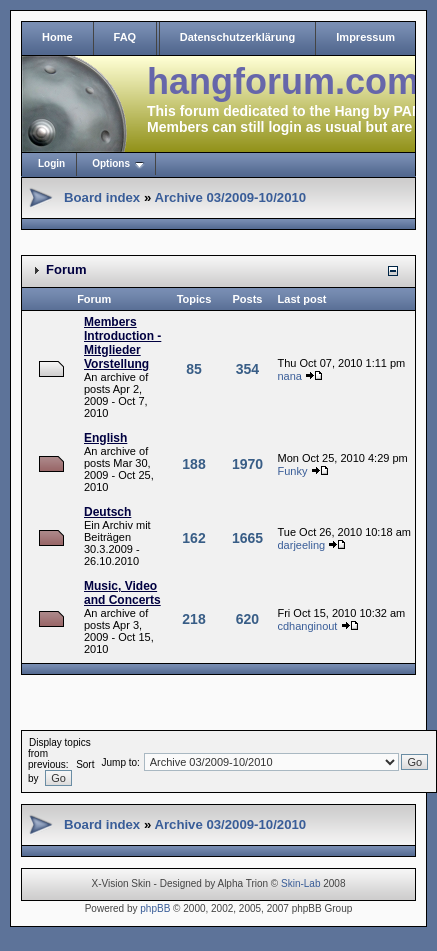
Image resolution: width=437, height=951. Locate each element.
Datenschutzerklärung (238, 37)
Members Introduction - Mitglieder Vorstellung (122, 343)
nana (289, 376)
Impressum (365, 37)
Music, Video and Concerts (122, 593)
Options (111, 163)
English (105, 438)
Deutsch (107, 512)
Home (57, 37)
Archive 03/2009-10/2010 (230, 197)
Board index (102, 197)
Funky (292, 471)
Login (51, 163)
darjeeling (301, 545)
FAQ (125, 37)
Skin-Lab (300, 883)
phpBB (155, 908)
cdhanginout (307, 626)
